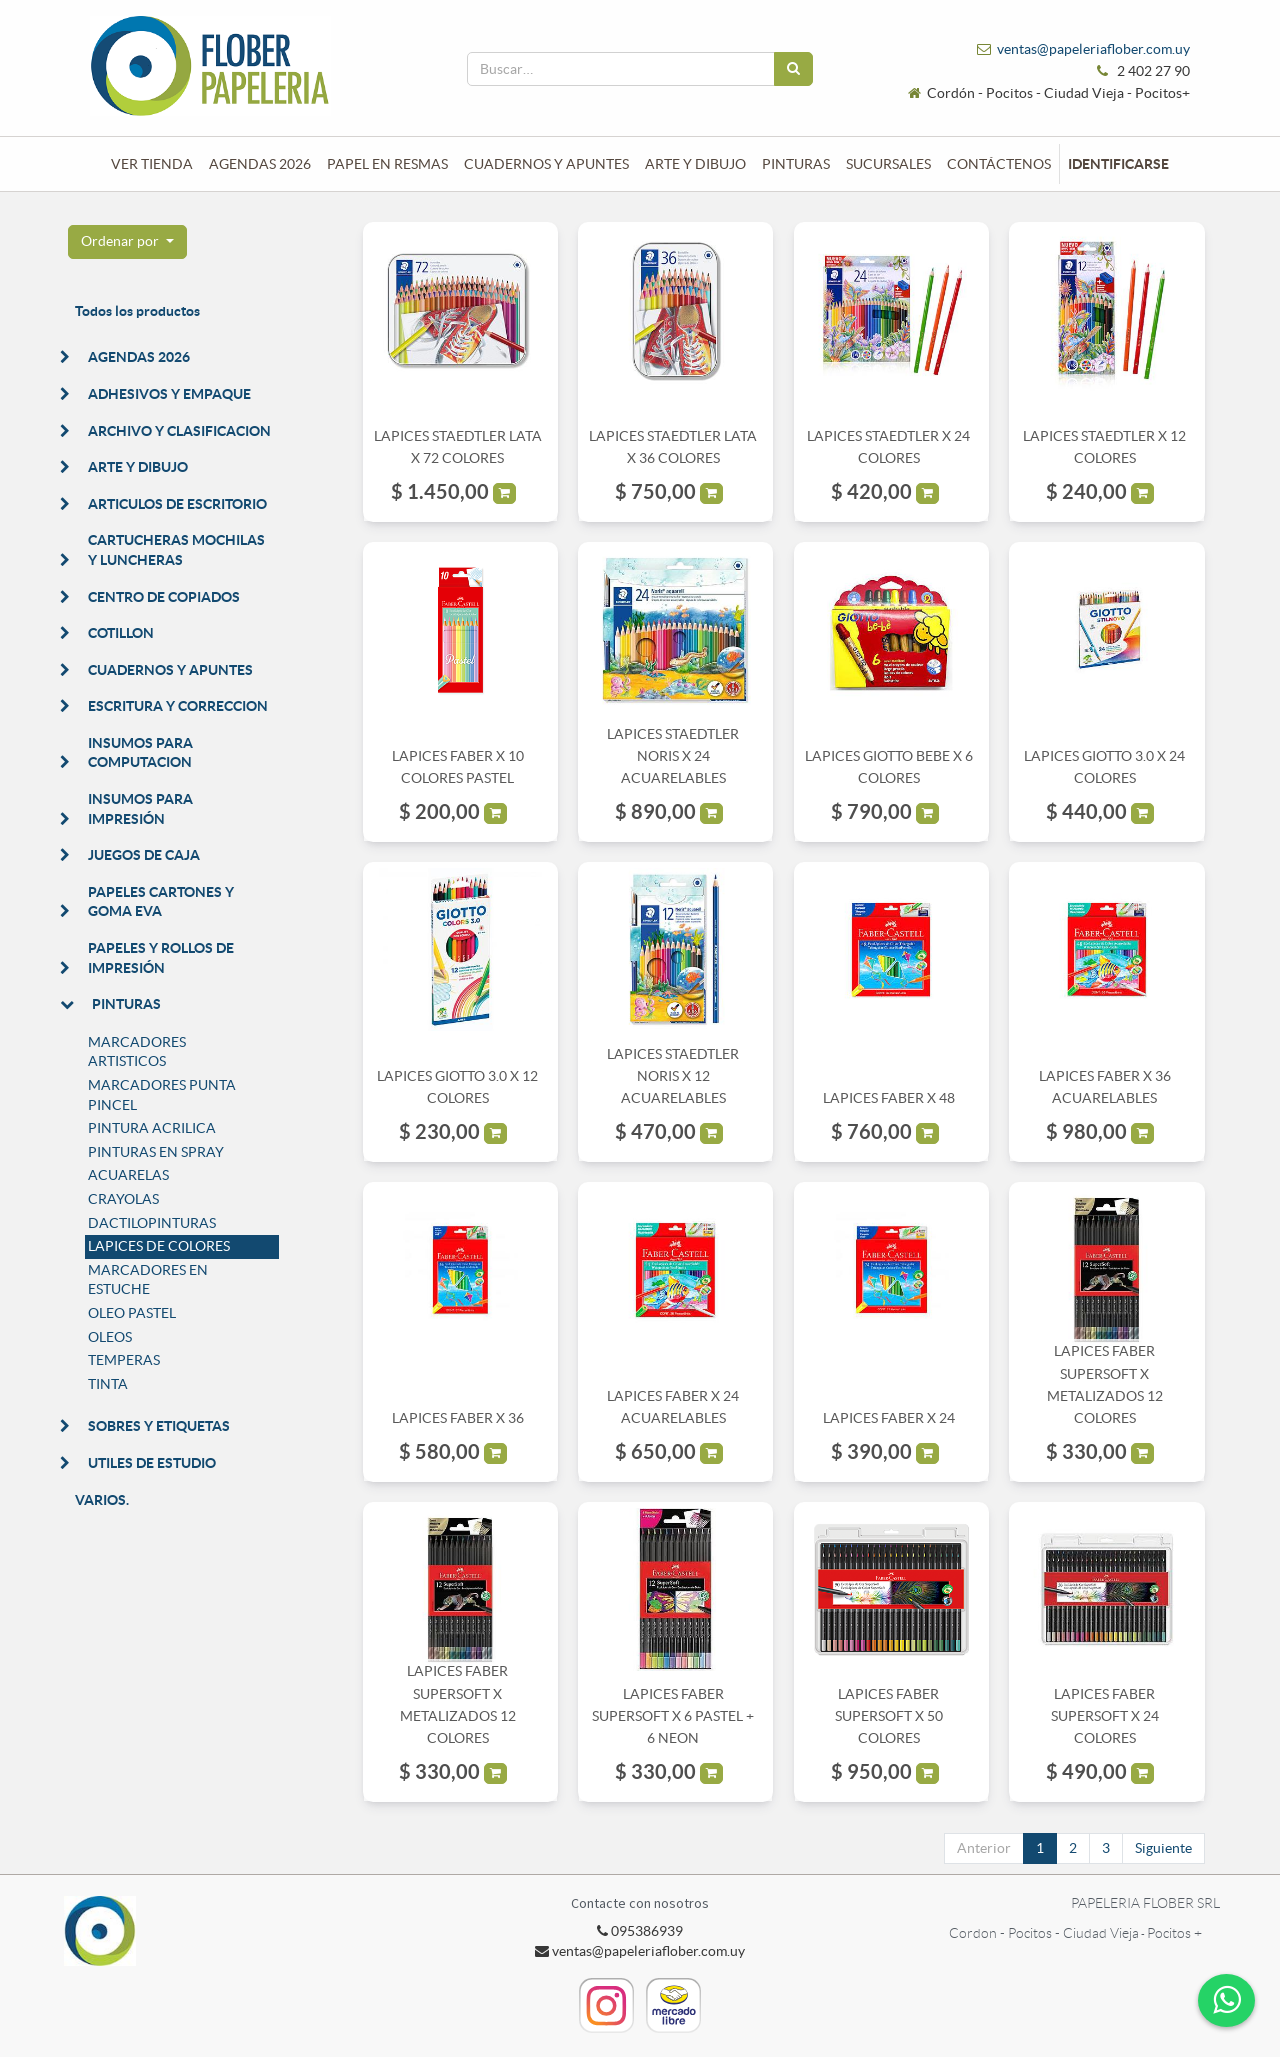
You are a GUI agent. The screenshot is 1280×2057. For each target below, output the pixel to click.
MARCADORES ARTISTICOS (137, 1052)
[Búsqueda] (793, 69)
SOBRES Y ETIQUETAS (159, 1426)
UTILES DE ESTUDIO (152, 1463)
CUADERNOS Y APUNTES (170, 670)
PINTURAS (126, 1004)
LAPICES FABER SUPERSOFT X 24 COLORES (1105, 1716)
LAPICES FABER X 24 (889, 1418)
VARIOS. (102, 1500)
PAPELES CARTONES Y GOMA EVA (161, 902)
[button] (127, 242)
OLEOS (110, 1337)
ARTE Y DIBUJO (138, 467)
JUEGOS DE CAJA (144, 855)
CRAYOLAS (123, 1199)
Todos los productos (137, 311)
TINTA (108, 1384)
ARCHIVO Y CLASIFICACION (179, 431)
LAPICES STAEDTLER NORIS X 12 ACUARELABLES (673, 1076)
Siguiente (1163, 1848)
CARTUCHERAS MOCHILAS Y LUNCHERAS (176, 550)
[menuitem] (152, 164)
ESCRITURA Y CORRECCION (178, 706)
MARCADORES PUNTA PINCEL (162, 1095)
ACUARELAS (128, 1175)
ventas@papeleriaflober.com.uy (1093, 49)
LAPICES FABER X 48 (889, 1098)
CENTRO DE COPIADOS (164, 597)
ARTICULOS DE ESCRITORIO (177, 504)
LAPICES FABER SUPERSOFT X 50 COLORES (889, 1716)
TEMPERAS (124, 1360)
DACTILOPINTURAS (152, 1223)
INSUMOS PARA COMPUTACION (140, 753)
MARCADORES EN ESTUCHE (148, 1280)
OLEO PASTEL (132, 1313)
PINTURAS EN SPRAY (156, 1152)
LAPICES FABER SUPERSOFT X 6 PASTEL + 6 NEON (673, 1716)
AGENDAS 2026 (139, 357)
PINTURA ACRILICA (152, 1128)
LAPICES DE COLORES (159, 1246)
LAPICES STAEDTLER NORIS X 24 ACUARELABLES (673, 756)
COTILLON (121, 633)
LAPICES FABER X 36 (458, 1418)
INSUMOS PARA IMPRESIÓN (140, 809)
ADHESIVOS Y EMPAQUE (169, 394)
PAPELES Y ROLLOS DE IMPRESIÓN (161, 958)
